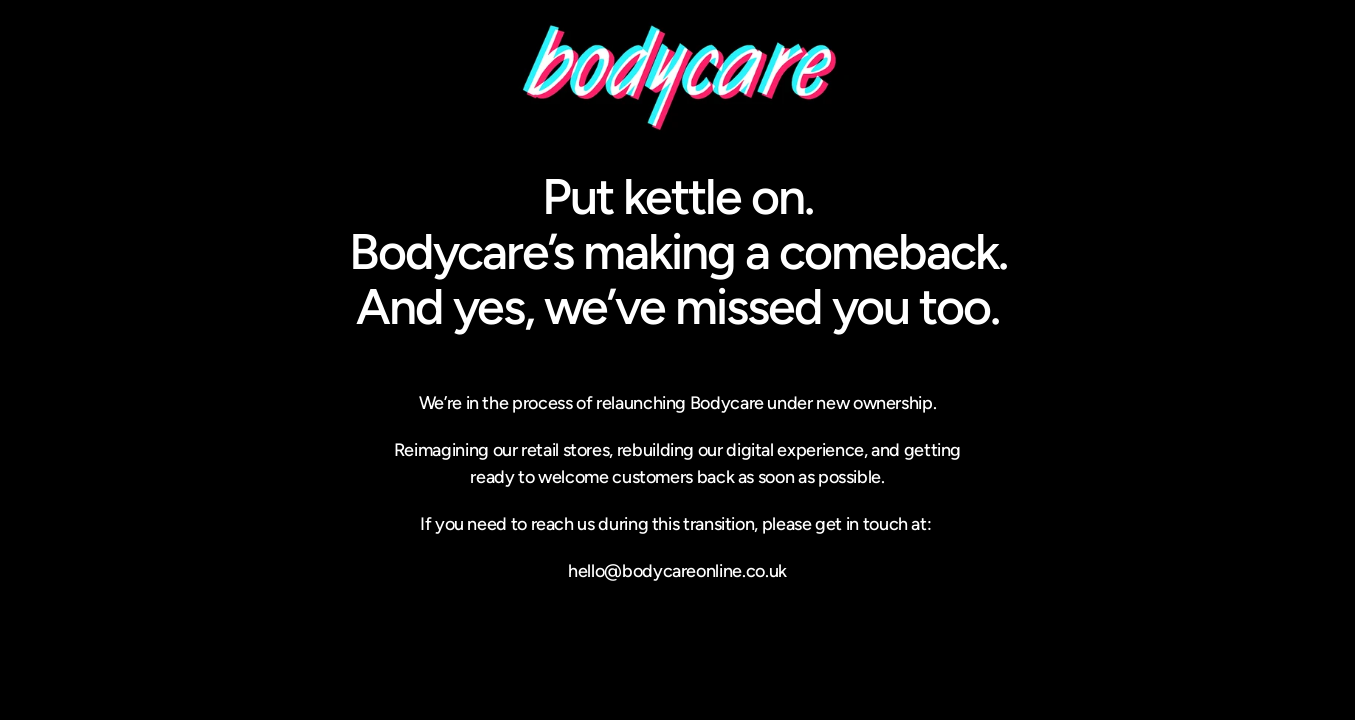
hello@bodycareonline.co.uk (677, 571)
